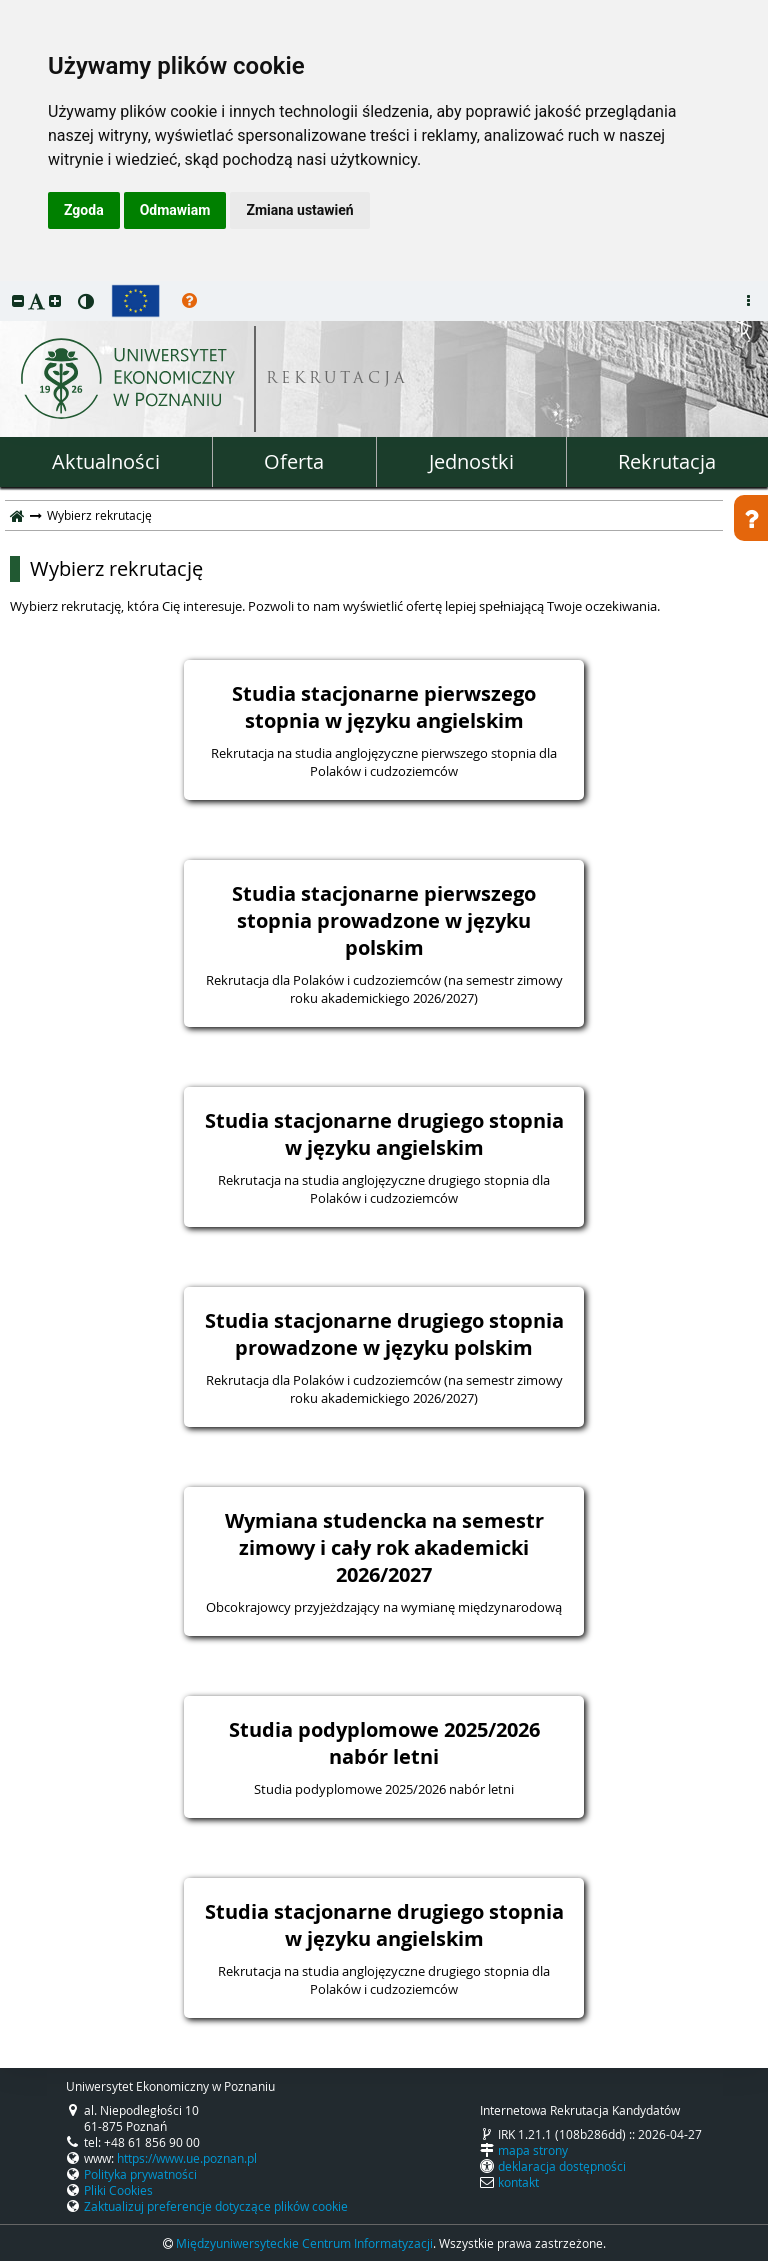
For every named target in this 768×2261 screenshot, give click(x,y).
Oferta (294, 461)
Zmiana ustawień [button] (299, 210)
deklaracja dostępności (562, 2166)
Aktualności (106, 461)
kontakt (518, 2182)
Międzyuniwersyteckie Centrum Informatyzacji (304, 2243)
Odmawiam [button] (175, 210)
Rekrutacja (667, 461)
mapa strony (533, 2150)
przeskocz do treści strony (5, 286)
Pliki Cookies (118, 2190)
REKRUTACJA (337, 379)
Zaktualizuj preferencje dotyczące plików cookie (216, 2206)
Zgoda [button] (84, 210)
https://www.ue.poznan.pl (187, 2158)
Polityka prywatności (140, 2174)
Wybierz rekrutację (116, 569)
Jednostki (471, 461)
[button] (18, 300)
